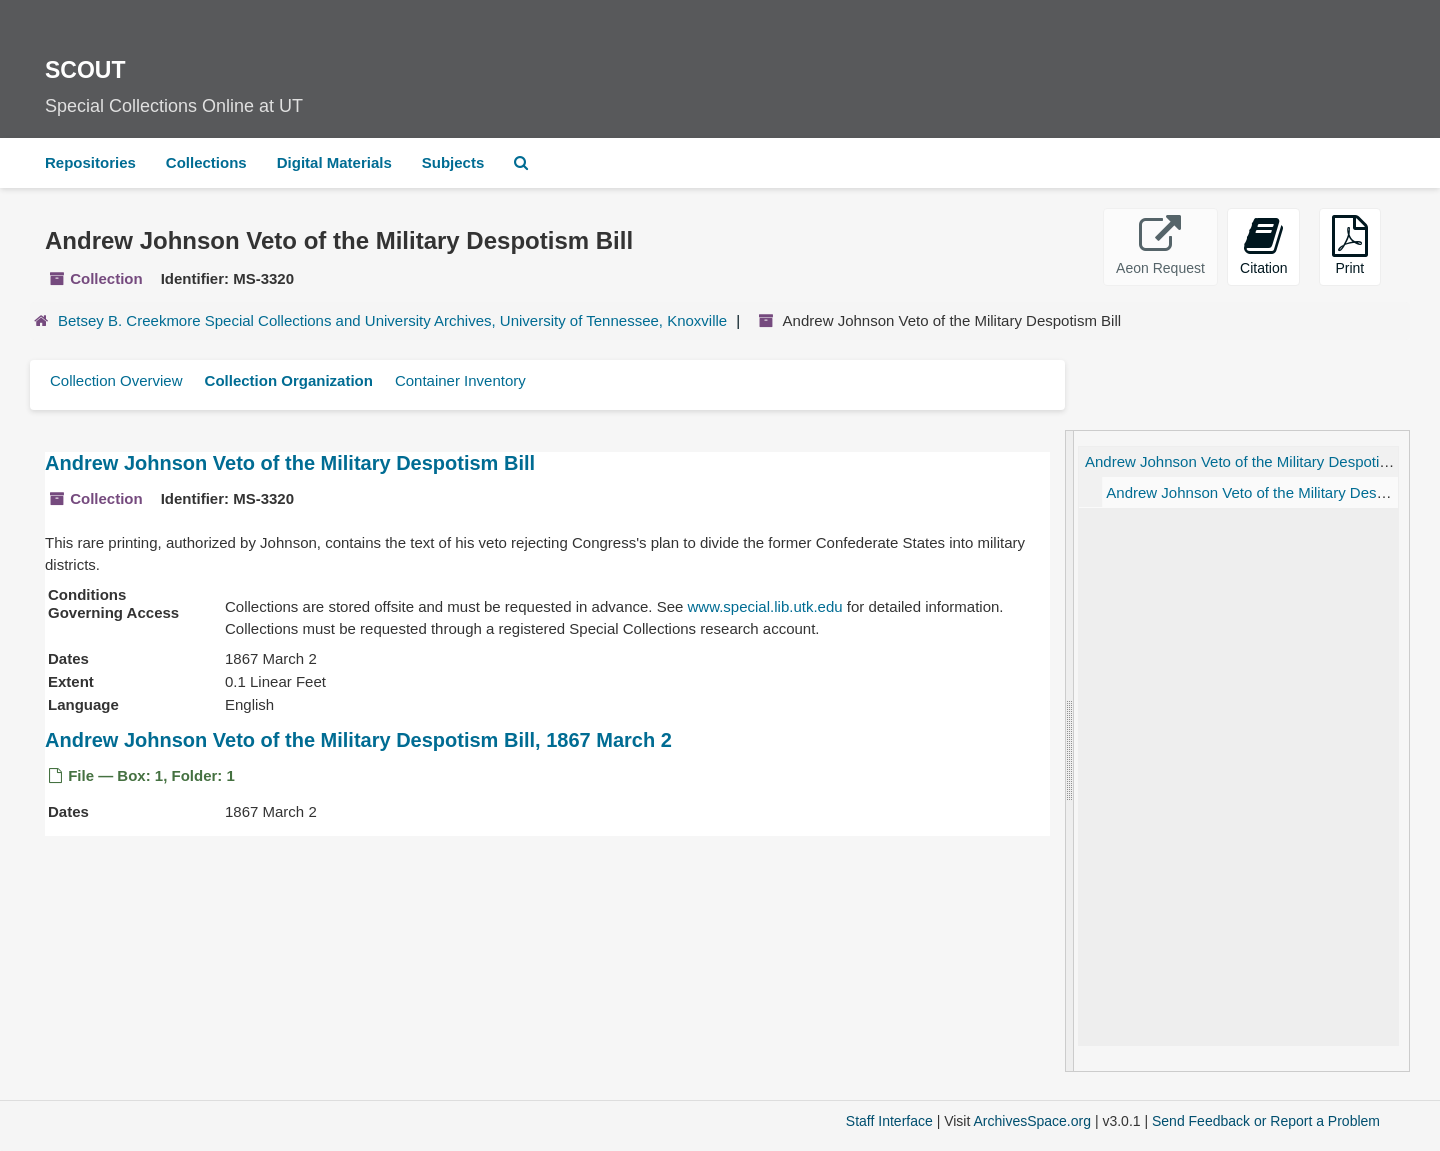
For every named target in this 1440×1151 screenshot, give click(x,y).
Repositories (90, 162)
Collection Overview (116, 380)
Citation (1263, 245)
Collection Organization (289, 380)
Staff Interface (889, 1121)
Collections (206, 162)
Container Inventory (460, 380)
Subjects (453, 162)
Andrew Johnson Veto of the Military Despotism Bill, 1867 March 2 (358, 739)
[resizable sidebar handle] (1070, 751)
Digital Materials (334, 162)
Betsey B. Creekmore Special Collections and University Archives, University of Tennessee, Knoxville (392, 320)
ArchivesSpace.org (1032, 1121)
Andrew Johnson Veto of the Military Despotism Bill (290, 463)
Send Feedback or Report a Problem (1266, 1121)
